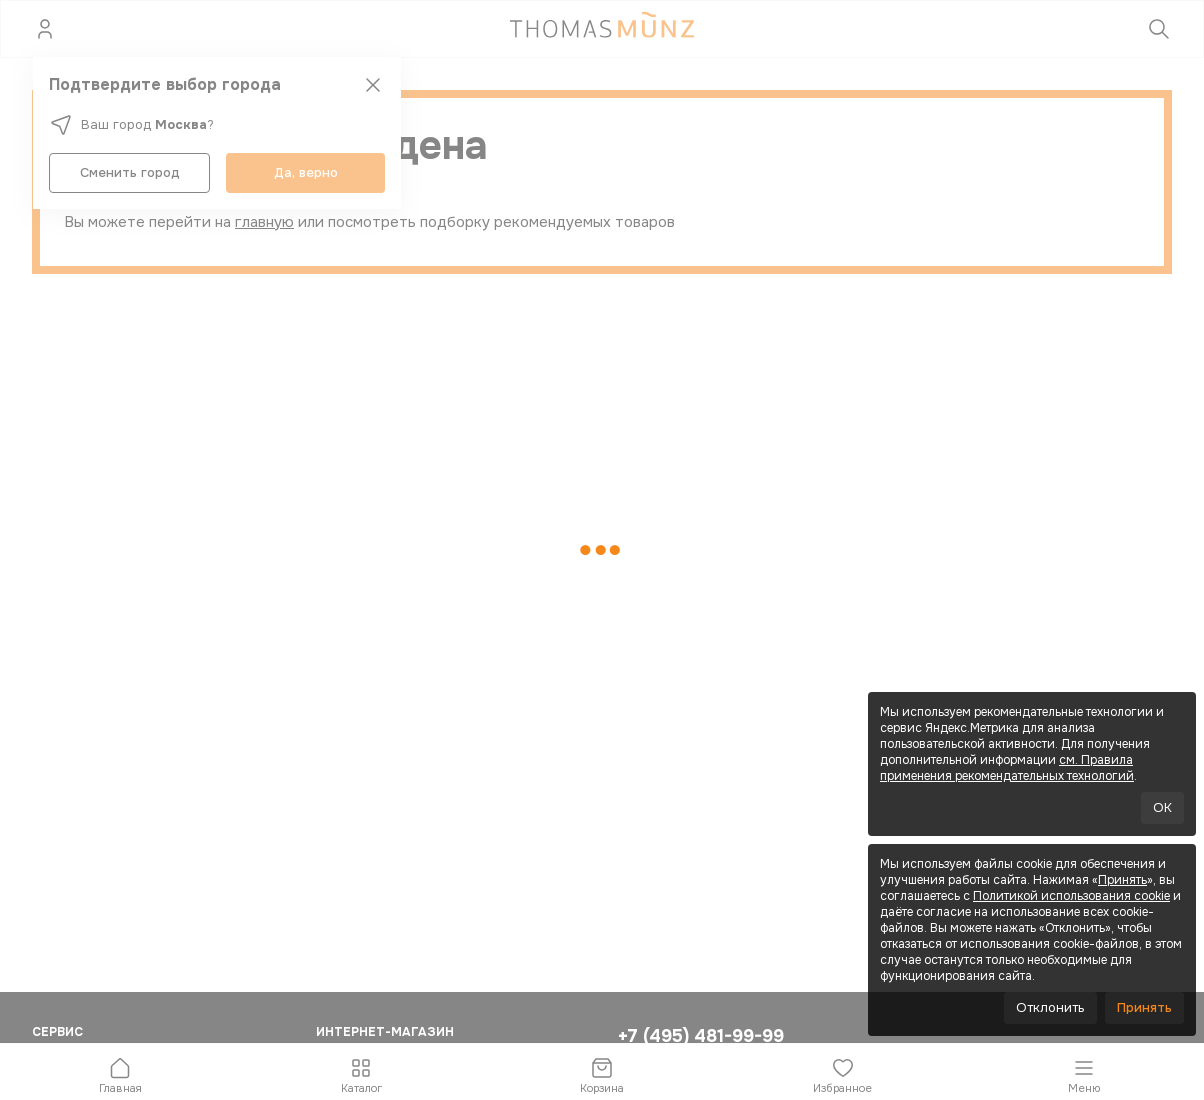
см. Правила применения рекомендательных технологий (1007, 768)
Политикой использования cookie (1071, 896)
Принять (1122, 880)
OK (1162, 807)
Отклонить (1050, 1007)
